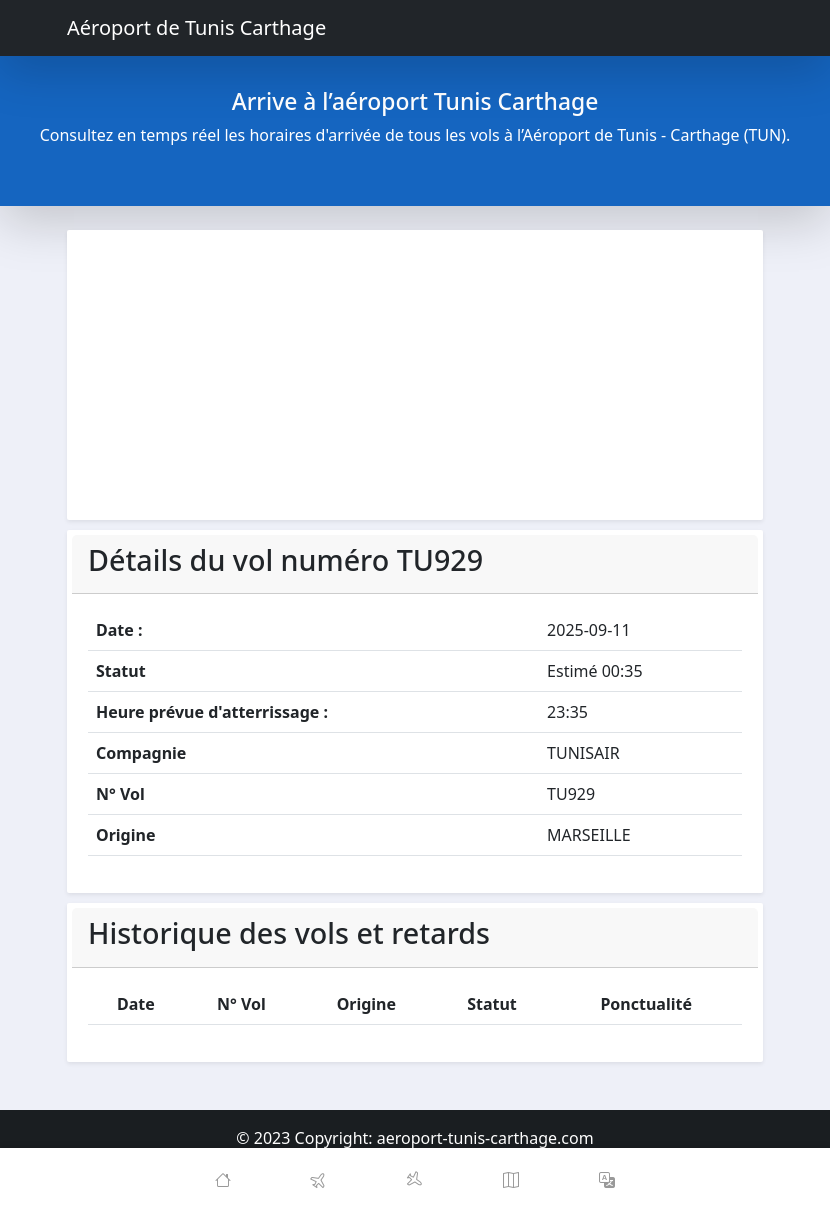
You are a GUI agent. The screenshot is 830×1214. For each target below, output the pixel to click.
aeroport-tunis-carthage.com (485, 1138)
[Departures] (319, 1181)
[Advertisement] (415, 375)
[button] (607, 1181)
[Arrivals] (415, 1181)
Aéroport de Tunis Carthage (196, 27)
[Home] (223, 1181)
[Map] (511, 1181)
